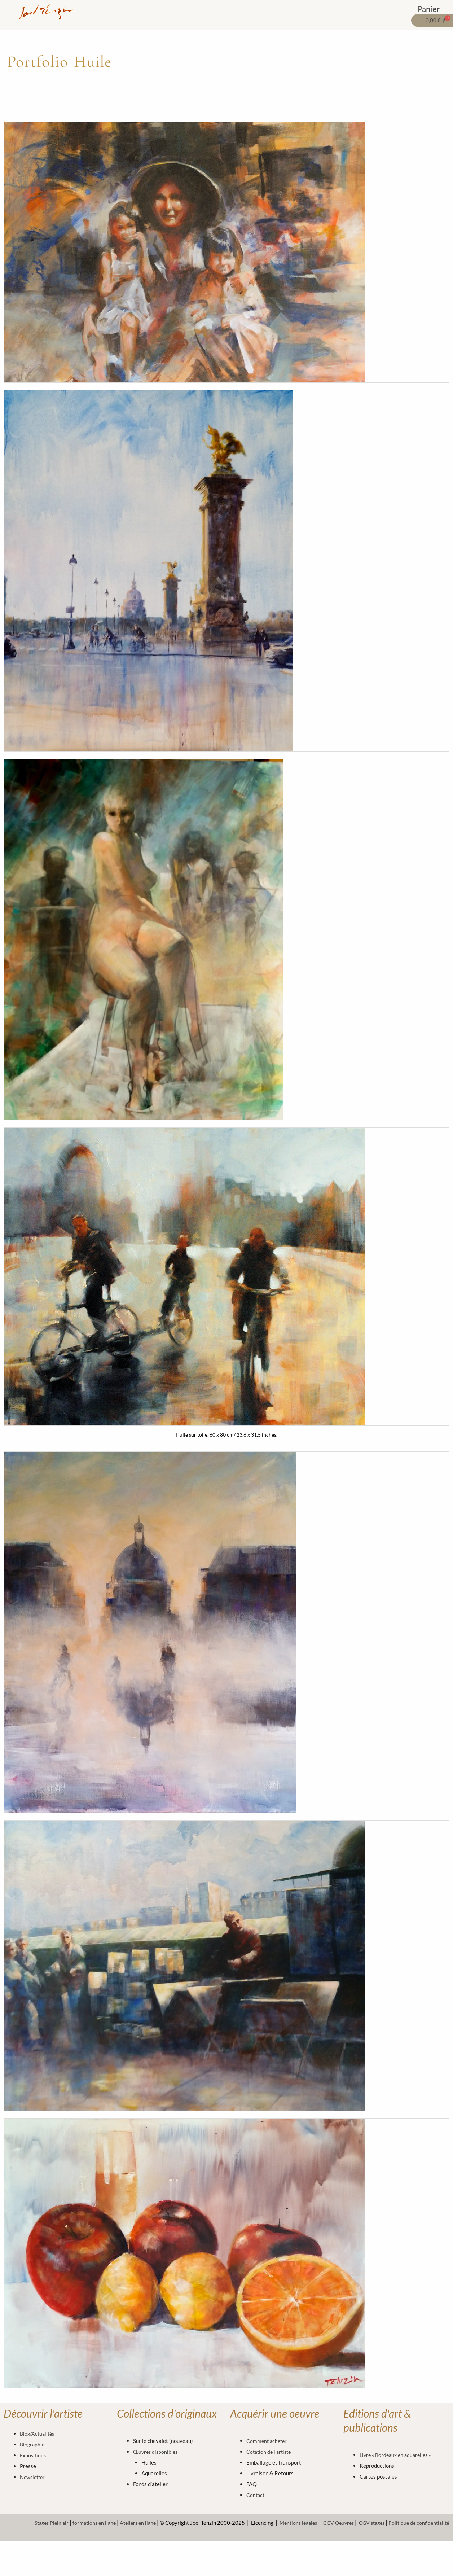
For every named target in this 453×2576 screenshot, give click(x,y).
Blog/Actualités (38, 2433)
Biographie (33, 2444)
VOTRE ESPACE (375, 11)
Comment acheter (267, 2440)
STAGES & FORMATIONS (259, 11)
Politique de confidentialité (417, 2522)
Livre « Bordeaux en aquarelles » (398, 2455)
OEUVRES (153, 11)
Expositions (34, 2455)
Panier (429, 8)
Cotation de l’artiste (270, 2451)
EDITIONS (197, 11)
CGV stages (367, 2522)
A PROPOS (323, 11)
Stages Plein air (34, 2522)
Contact (255, 2495)
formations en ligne (79, 2522)
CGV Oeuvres (331, 2522)
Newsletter (33, 2477)
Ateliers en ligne (125, 2522)
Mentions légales (288, 2522)
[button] (153, 12)
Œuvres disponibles (156, 2451)
